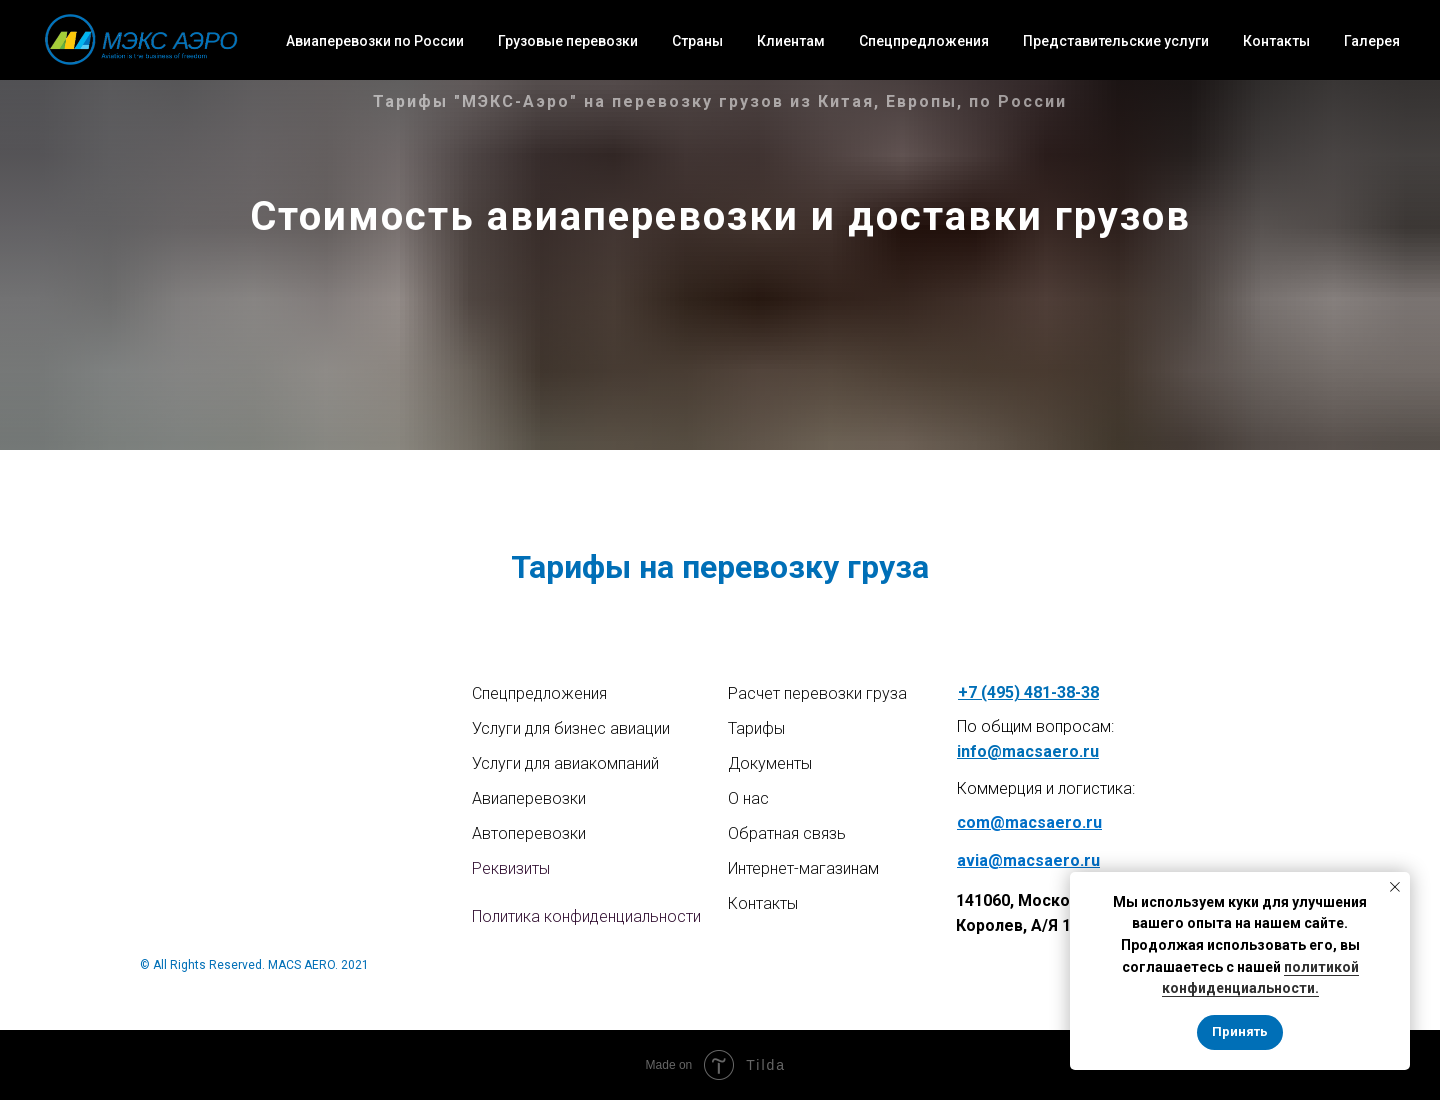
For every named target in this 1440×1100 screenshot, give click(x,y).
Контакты (1276, 41)
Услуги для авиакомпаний (565, 763)
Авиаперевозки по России (375, 41)
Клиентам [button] (791, 41)
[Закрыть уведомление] (1395, 887)
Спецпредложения (924, 41)
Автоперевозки (529, 833)
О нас (748, 798)
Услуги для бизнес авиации (571, 728)
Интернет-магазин (793, 868)
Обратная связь (787, 833)
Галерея (1372, 41)
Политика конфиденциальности (586, 916)
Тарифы (756, 728)
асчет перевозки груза (822, 693)
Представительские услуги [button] (1116, 41)
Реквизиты (511, 868)
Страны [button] (697, 41)
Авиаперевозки (529, 798)
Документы (770, 763)
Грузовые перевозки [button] (568, 41)
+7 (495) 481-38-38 (1028, 692)
